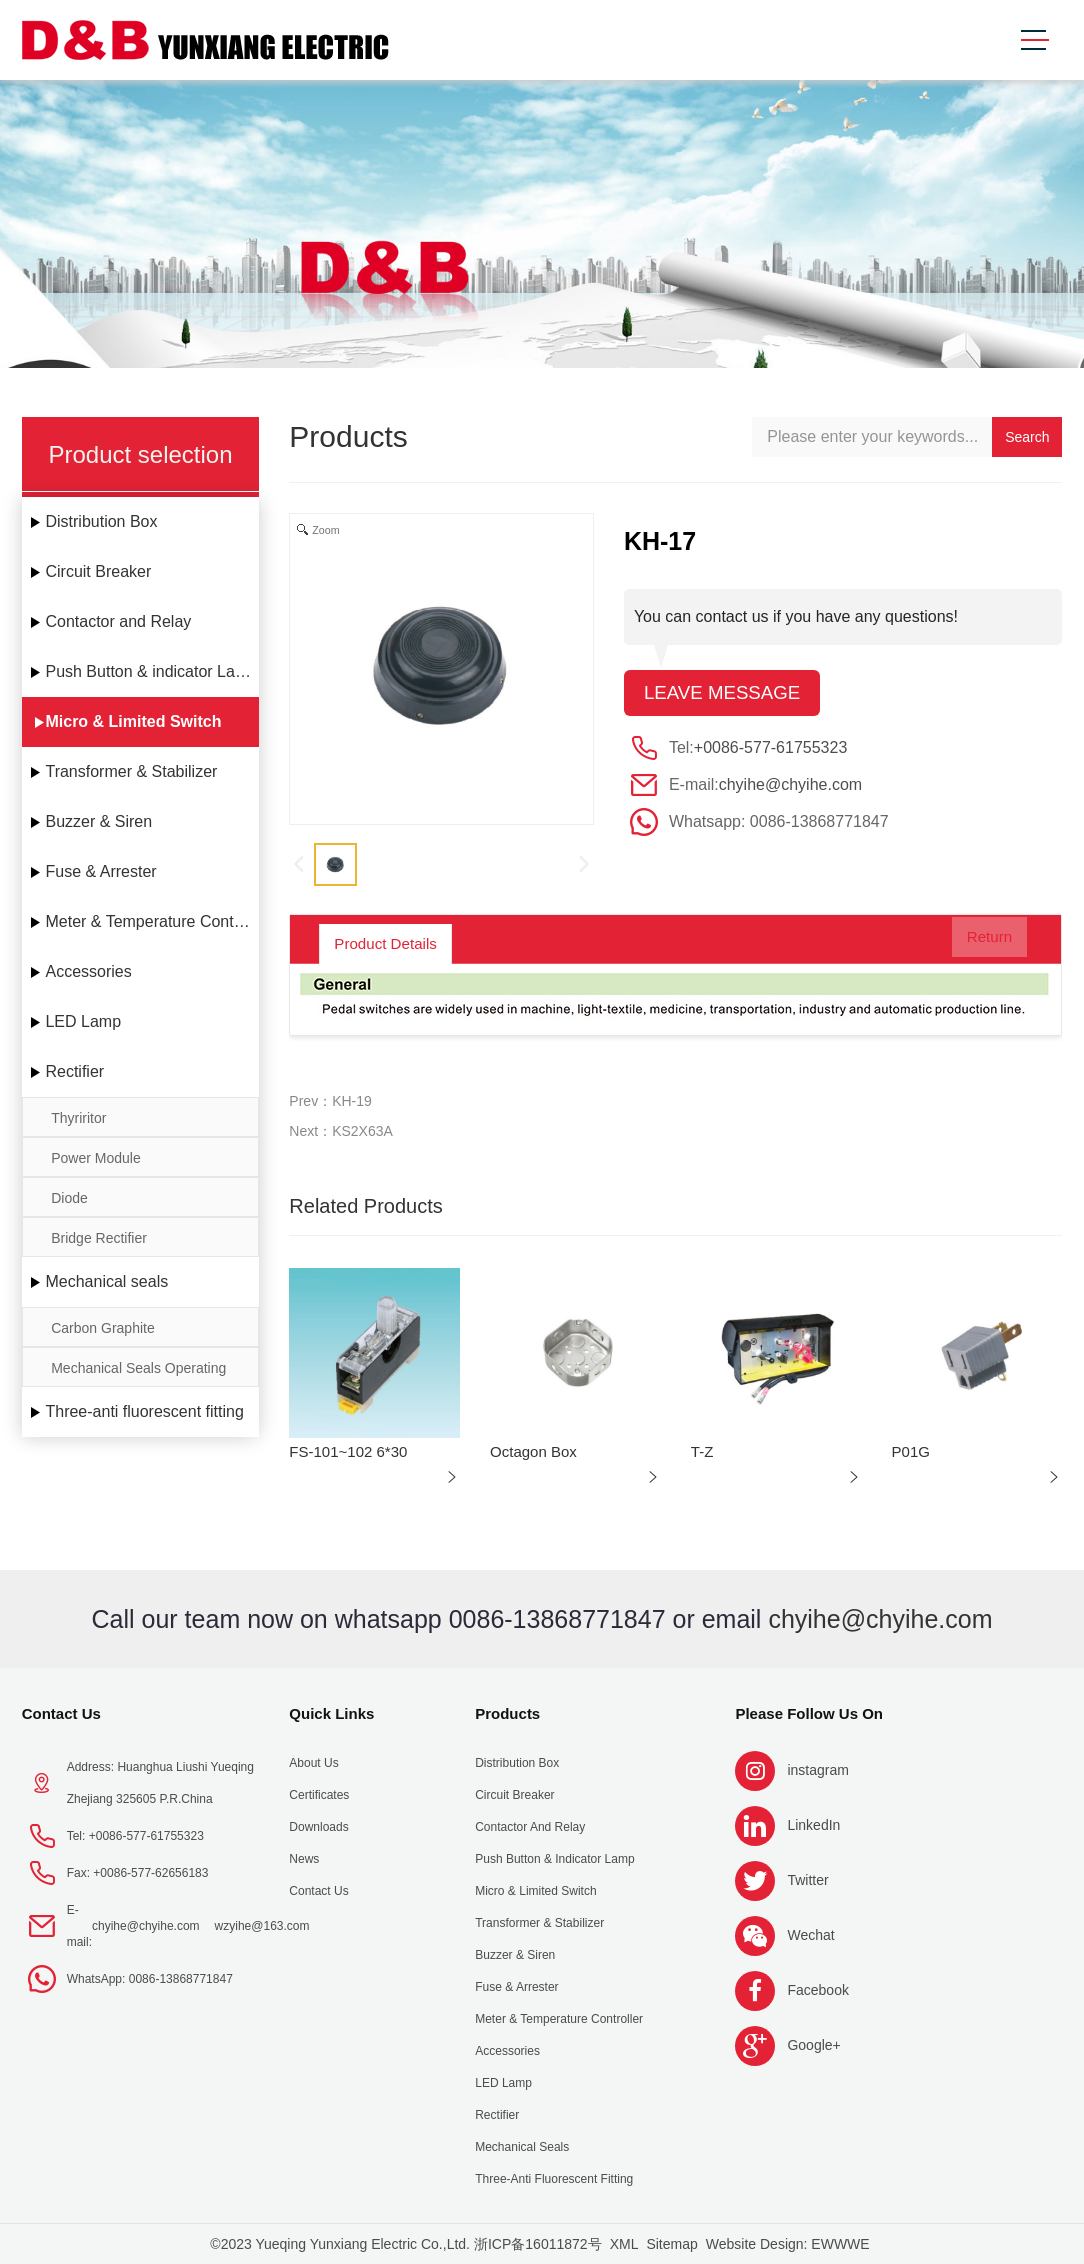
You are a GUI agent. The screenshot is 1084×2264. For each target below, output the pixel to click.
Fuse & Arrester (100, 871)
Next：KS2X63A (341, 1131)
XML (624, 2244)
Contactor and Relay (118, 621)
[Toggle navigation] (1034, 40)
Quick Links (331, 1713)
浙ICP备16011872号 (538, 2244)
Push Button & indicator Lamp (151, 671)
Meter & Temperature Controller (152, 921)
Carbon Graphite (103, 1328)
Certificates (319, 1795)
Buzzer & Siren (98, 821)
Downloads (318, 1827)
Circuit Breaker (98, 571)
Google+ (813, 2045)
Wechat (810, 1935)
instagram (817, 1770)
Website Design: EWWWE (788, 2244)
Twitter (807, 1880)
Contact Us (61, 1713)
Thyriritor (78, 1118)
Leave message (727, 694)
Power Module (96, 1158)
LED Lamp (83, 1021)
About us (313, 1763)
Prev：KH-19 (330, 1101)
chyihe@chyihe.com (790, 786)
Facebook (817, 1990)
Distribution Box (101, 521)
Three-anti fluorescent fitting (144, 1411)
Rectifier (74, 1071)
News (304, 1859)
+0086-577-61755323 (770, 749)
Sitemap (671, 2244)
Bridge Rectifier (99, 1238)
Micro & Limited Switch (133, 721)
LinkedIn (813, 1825)
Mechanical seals (106, 1281)
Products (507, 1713)
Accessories (88, 971)
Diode (69, 1198)
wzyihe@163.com (262, 1926)
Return (974, 944)
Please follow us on (809, 1713)
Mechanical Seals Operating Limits (138, 1373)
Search (1027, 437)
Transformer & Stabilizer (131, 771)
